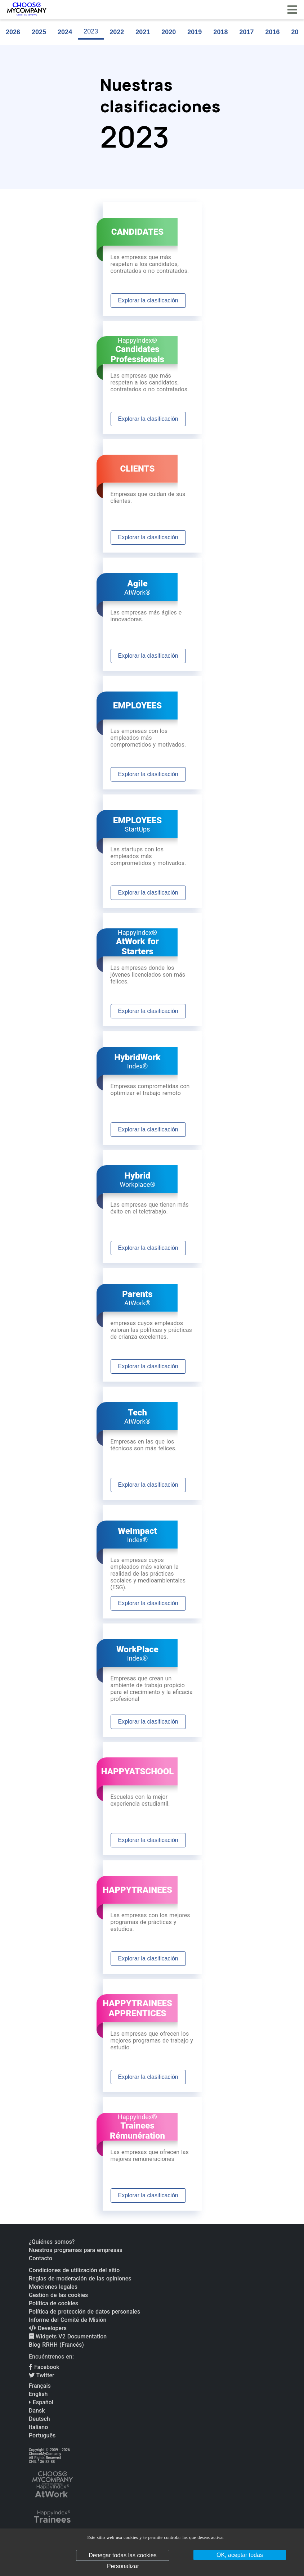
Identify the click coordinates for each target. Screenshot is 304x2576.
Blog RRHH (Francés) (56, 2344)
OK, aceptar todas (239, 2555)
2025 (39, 32)
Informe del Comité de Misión (67, 2319)
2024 (65, 32)
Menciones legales (53, 2286)
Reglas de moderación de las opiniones (80, 2278)
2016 (272, 32)
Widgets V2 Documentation (68, 2336)
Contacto (40, 2258)
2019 (194, 32)
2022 (116, 32)
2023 (91, 31)
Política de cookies (53, 2303)
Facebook (44, 2367)
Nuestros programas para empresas (75, 2250)
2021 (142, 32)
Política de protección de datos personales (84, 2311)
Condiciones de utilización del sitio (74, 2270)
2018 (220, 32)
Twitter (41, 2375)
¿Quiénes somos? (52, 2241)
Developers (48, 2328)
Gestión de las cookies (58, 2295)
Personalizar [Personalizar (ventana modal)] (123, 2566)
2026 (13, 32)
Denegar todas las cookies (123, 2555)
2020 (168, 32)
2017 (246, 32)
